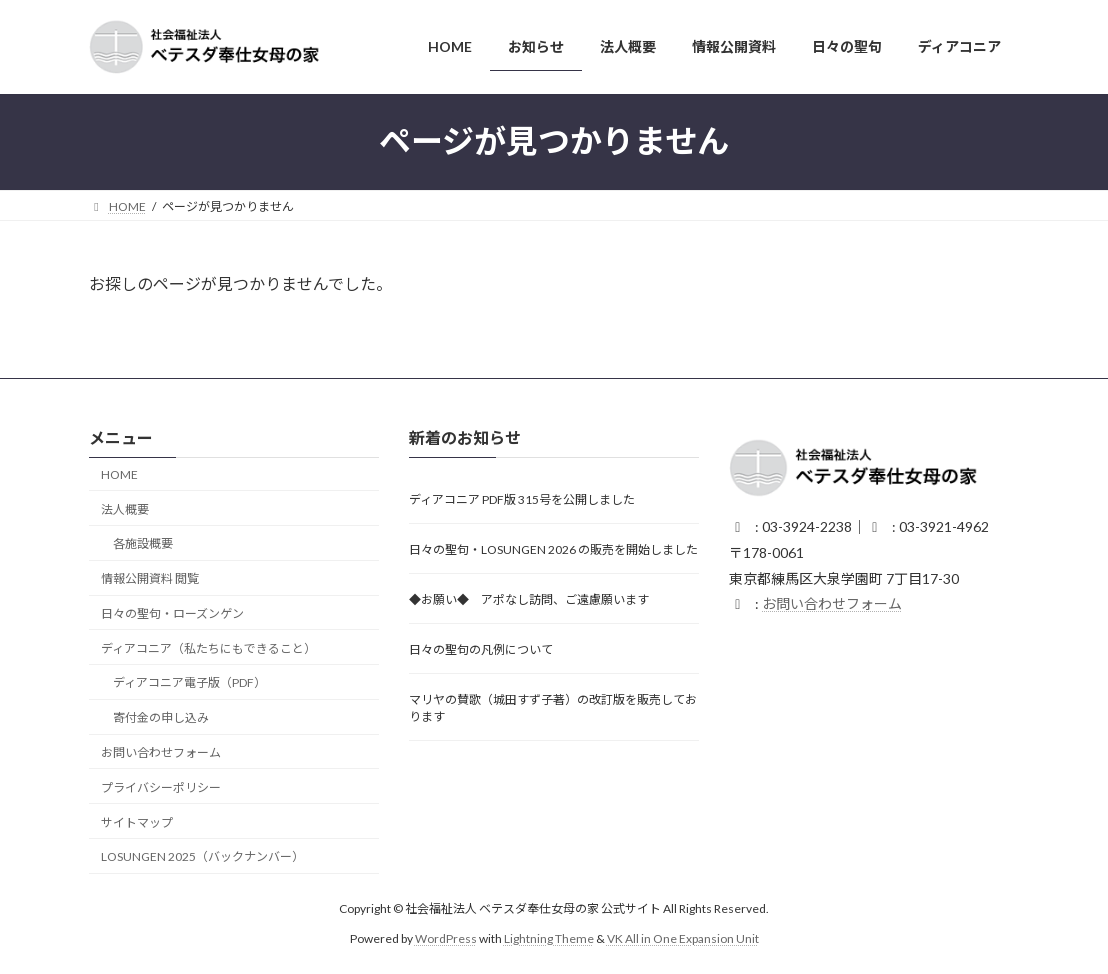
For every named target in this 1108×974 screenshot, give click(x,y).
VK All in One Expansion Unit (683, 938)
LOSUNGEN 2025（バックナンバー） (202, 857)
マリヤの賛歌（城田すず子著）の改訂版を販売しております (553, 709)
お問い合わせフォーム (161, 752)
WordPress (446, 938)
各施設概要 (143, 544)
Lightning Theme (549, 938)
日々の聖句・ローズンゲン (172, 613)
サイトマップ (137, 822)
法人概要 (125, 509)
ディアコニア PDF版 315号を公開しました (522, 500)
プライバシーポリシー (161, 787)
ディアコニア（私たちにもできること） (208, 648)
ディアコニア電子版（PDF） (189, 683)
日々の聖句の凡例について (481, 650)
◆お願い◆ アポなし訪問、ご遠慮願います (529, 600)
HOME (119, 474)
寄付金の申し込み (161, 717)
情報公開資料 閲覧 (150, 578)
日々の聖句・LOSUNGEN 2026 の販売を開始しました (553, 550)
